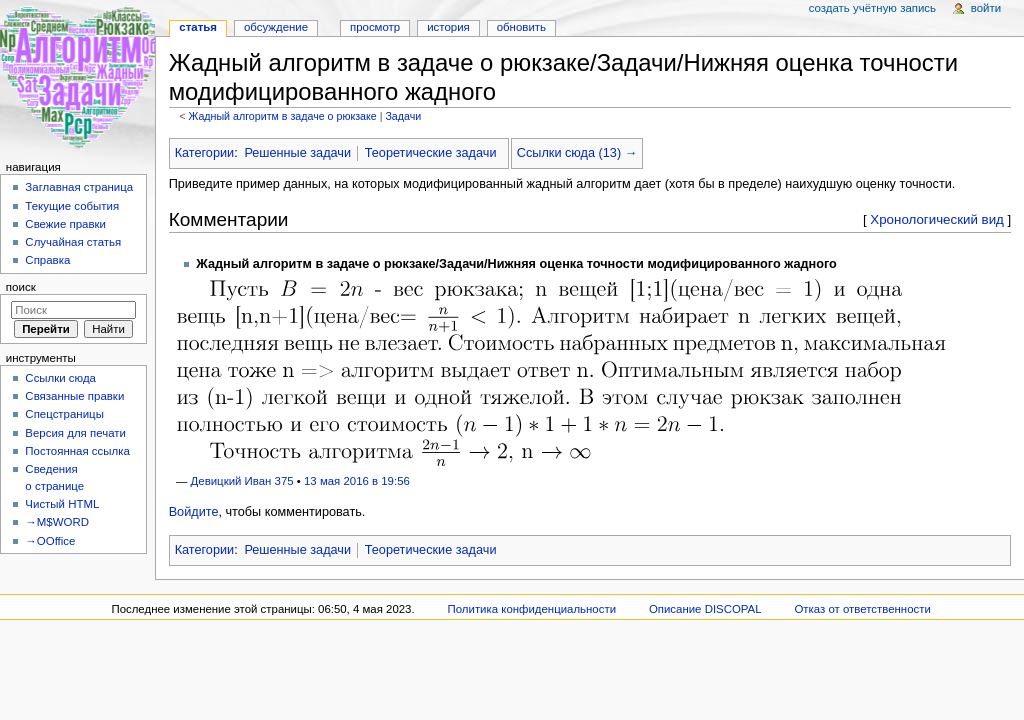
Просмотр (375, 27)
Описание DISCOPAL (705, 609)
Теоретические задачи (431, 153)
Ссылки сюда (60, 378)
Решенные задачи (297, 153)
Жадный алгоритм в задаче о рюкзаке (282, 116)
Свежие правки (65, 224)
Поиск (21, 287)
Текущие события (72, 206)
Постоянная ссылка (77, 451)
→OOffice (50, 541)
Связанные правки (74, 396)
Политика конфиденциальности (532, 609)
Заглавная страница (79, 187)
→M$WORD (57, 522)
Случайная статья (73, 242)
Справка (47, 260)
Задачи (403, 116)
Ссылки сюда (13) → (577, 153)
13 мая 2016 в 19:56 (357, 481)
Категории (205, 153)
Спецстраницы (64, 414)
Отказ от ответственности (862, 609)
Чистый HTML (62, 504)
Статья (198, 27)
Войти (986, 8)
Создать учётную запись (872, 8)
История (448, 27)
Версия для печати (75, 433)
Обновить (521, 27)
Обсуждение (276, 27)
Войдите (194, 512)
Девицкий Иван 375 (242, 481)
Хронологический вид (937, 219)
